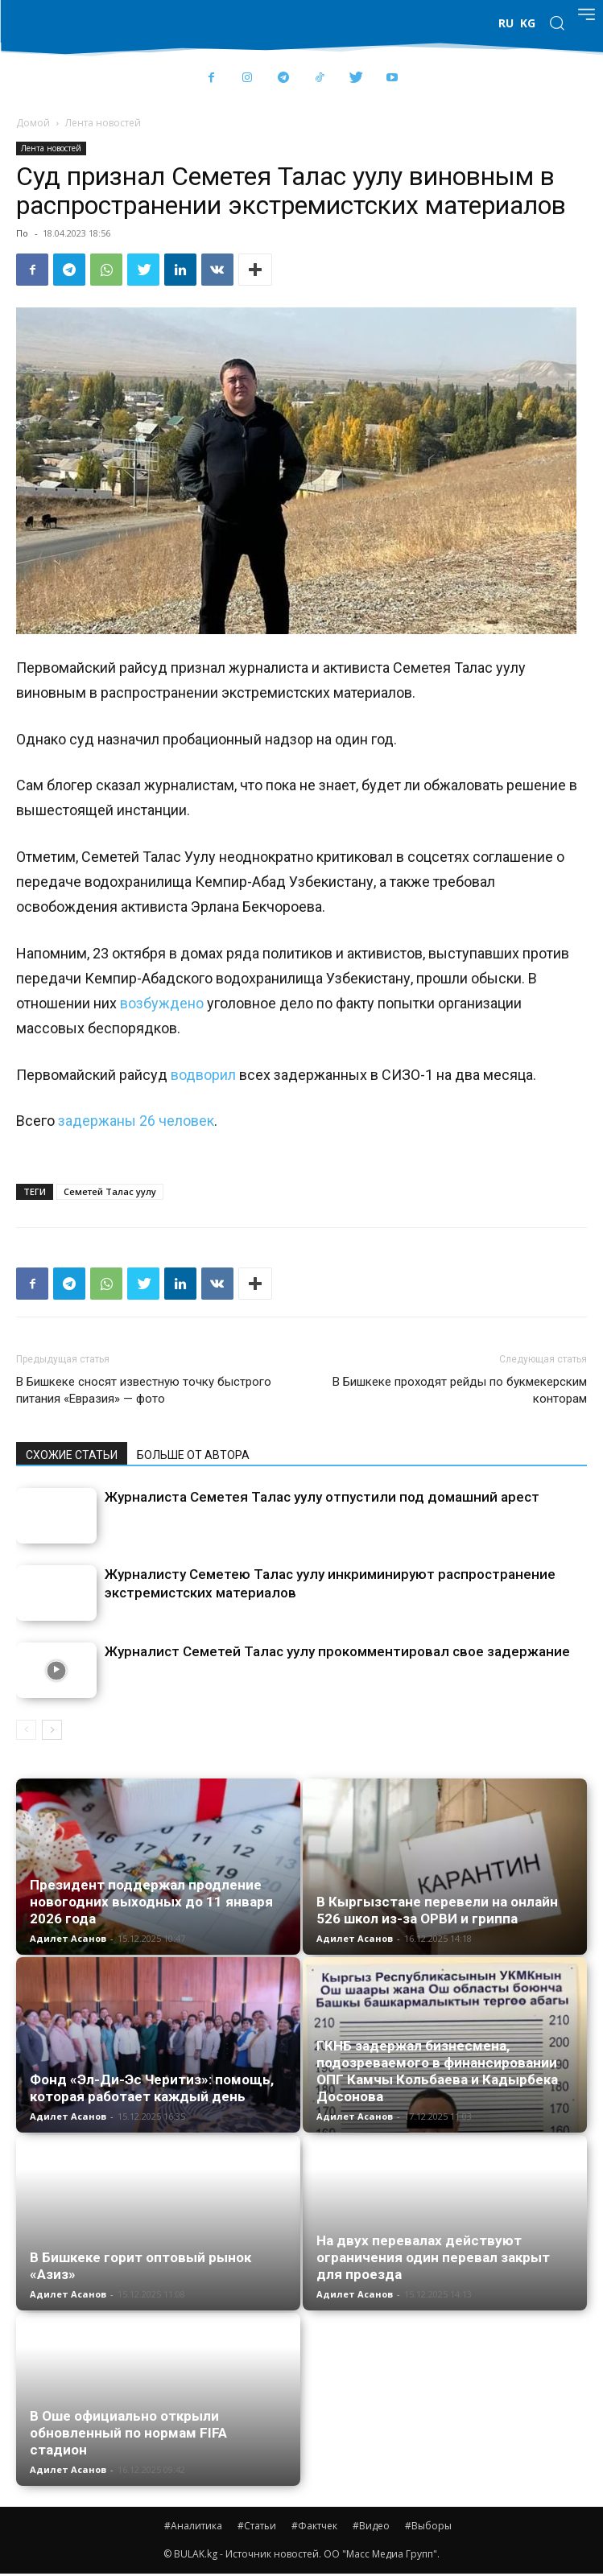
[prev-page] (26, 1730)
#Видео (371, 2526)
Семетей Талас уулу (110, 1191)
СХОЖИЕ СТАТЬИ (72, 1455)
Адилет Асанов (68, 1938)
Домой (33, 123)
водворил (203, 1074)
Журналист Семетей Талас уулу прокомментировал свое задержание (337, 1651)
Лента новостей (103, 123)
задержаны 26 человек (136, 1120)
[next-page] (52, 1730)
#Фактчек (314, 2526)
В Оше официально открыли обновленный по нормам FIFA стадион (128, 2433)
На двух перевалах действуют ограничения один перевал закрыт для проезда (433, 2257)
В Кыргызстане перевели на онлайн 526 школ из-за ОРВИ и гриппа (437, 1910)
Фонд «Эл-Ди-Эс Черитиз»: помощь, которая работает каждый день (152, 2087)
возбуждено (162, 1003)
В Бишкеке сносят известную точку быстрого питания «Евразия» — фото (143, 1390)
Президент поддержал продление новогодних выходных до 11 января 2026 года (151, 1902)
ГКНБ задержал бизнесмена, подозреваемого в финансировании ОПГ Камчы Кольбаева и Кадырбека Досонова (437, 2071)
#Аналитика (193, 2526)
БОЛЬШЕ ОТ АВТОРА (193, 1455)
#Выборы (428, 2526)
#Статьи (256, 2526)
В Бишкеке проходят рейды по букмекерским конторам (459, 1390)
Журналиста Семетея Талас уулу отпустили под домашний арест (322, 1497)
